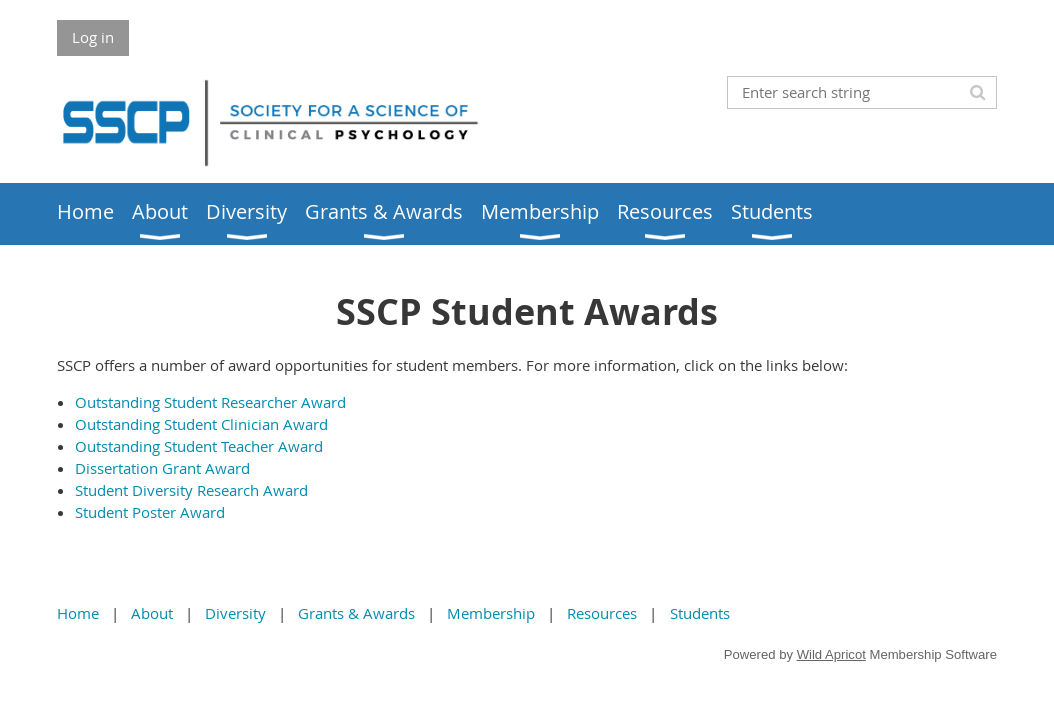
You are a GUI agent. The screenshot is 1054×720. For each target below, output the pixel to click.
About (152, 613)
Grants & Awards (356, 613)
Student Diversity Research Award (191, 490)
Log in (93, 37)
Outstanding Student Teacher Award (199, 446)
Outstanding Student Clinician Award (201, 424)
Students (700, 613)
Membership (491, 613)
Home (78, 613)
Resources (602, 613)
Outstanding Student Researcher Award (210, 402)
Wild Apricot (831, 654)
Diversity (235, 613)
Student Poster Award (150, 512)
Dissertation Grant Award (162, 468)
